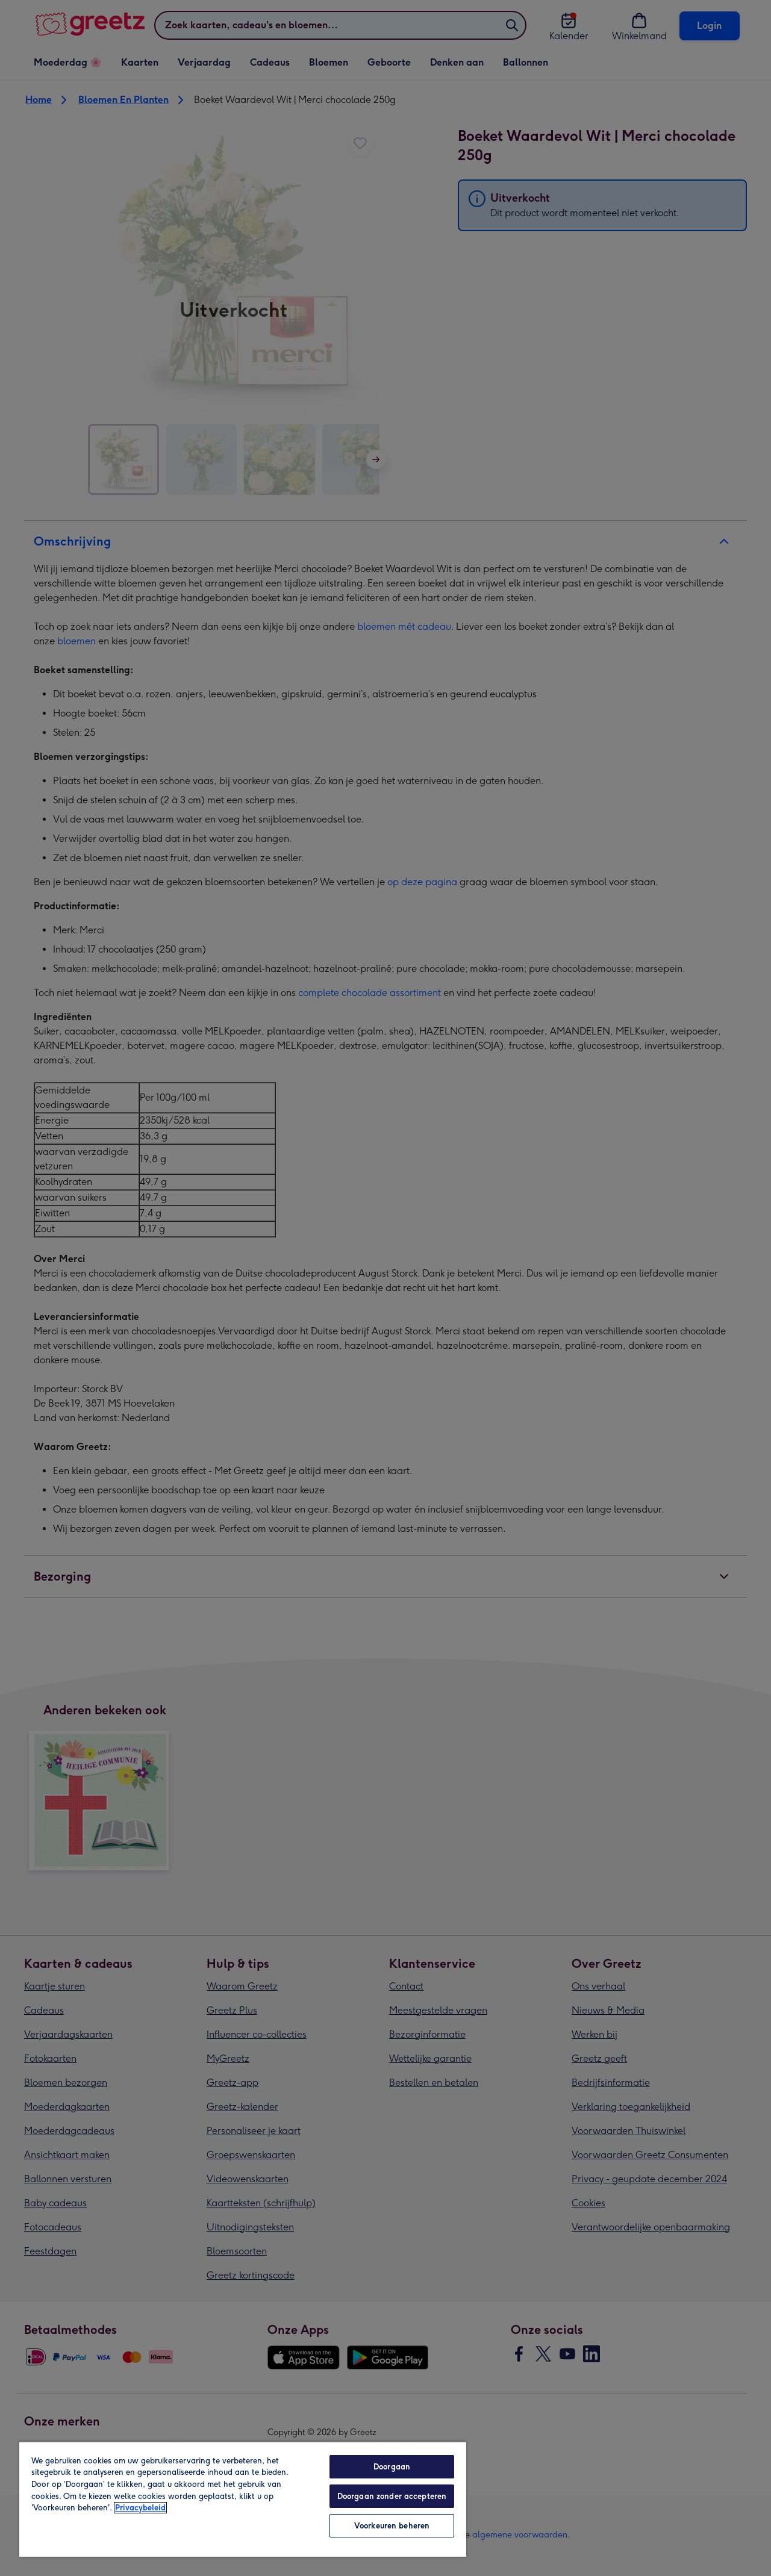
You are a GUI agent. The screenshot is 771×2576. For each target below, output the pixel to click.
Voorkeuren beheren (391, 2525)
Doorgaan (391, 2466)
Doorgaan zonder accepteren (391, 2496)
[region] (242, 2499)
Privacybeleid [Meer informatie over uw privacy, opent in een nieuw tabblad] (140, 2507)
